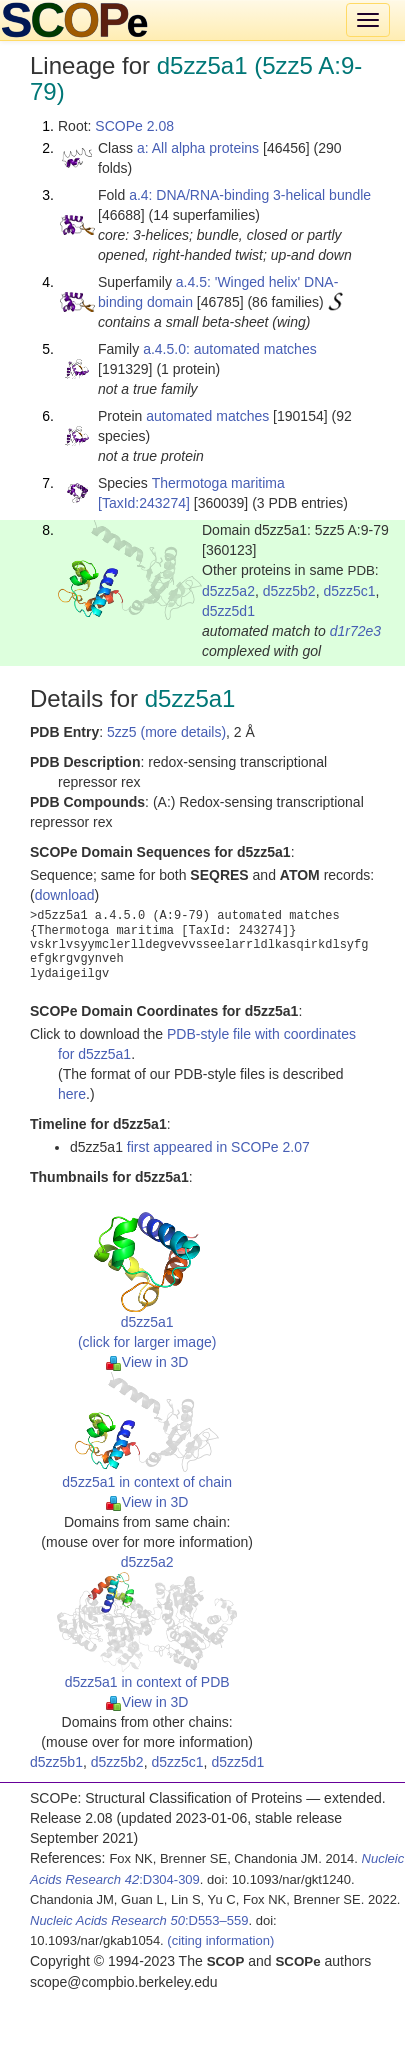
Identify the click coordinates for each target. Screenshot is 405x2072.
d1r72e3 (355, 631)
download (65, 895)
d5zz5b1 (56, 1762)
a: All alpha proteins (198, 148)
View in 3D (147, 1362)
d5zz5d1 (228, 611)
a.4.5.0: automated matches (230, 349)
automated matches (207, 416)
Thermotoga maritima (218, 483)
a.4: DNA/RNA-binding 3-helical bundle (250, 195)
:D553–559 (139, 1920)
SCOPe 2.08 (134, 126)
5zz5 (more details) (166, 732)
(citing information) (220, 1940)
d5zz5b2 (289, 591)
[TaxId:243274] (144, 503)
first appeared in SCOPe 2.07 (218, 1147)
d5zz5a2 (228, 591)
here (72, 1094)
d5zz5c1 (349, 591)
